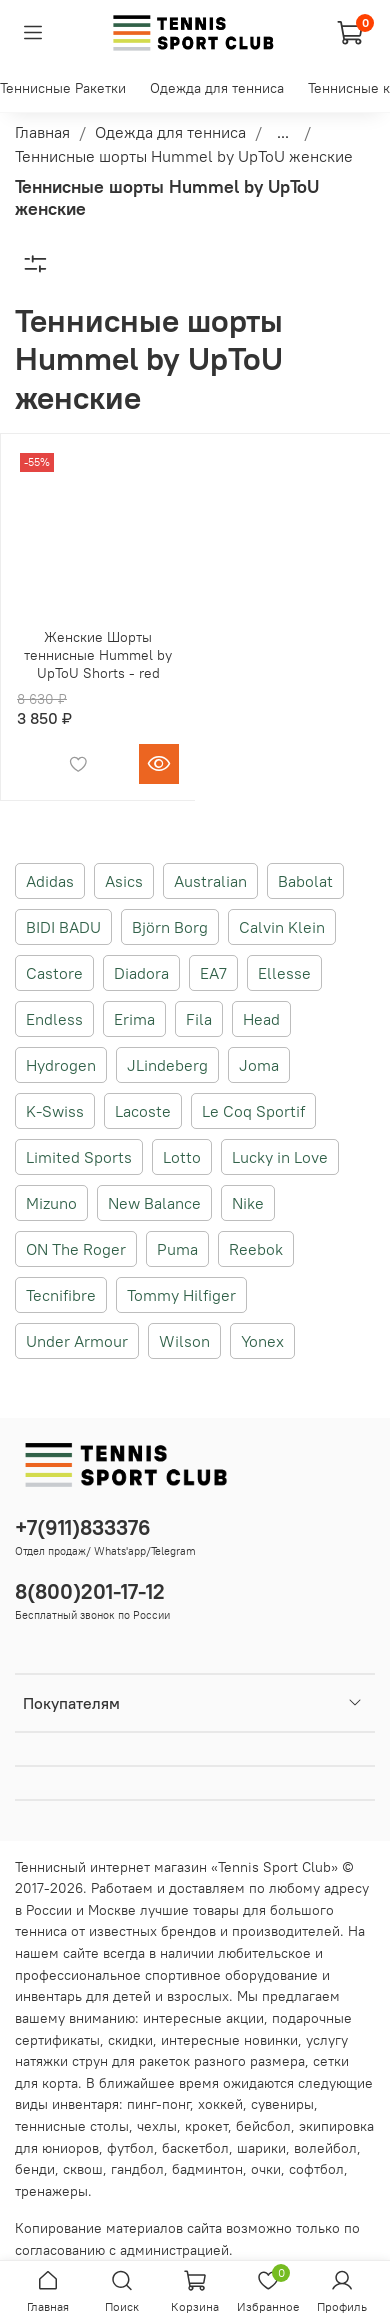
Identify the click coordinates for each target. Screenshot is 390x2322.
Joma (259, 1065)
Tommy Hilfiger (181, 1295)
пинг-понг (158, 2104)
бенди (35, 2169)
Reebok (256, 1249)
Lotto (182, 1157)
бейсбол (263, 2126)
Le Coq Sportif (253, 1111)
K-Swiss (55, 1111)
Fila (199, 1019)
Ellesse (284, 973)
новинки (271, 2040)
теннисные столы (72, 2126)
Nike (248, 1203)
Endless (54, 1019)
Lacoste (143, 1111)
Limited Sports (79, 1157)
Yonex (262, 1341)
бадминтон (207, 2169)
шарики (261, 2148)
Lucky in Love (280, 1157)
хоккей (220, 2104)
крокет (206, 2126)
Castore (54, 973)
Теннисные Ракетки (63, 88)
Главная (42, 132)
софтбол (316, 2169)
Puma (177, 1249)
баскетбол (195, 2148)
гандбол (137, 2169)
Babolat (305, 881)
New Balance (154, 1203)
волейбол (325, 2148)
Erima (134, 1019)
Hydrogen (61, 1065)
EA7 (213, 973)
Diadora (141, 973)
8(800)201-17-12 (90, 1591)
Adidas (50, 881)
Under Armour (77, 1341)
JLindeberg (167, 1065)
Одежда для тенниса (217, 88)
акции (245, 2018)
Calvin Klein (282, 927)
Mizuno (51, 1203)
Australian (210, 881)
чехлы (157, 2126)
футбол (130, 2148)
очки (266, 2169)
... (283, 132)
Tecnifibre (61, 1295)
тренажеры (51, 2191)
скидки (130, 2040)
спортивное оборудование (231, 1975)
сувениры (282, 2104)
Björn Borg (170, 927)
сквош (83, 2169)
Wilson (184, 1341)
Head (261, 1019)
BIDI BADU (63, 927)
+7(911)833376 (83, 1527)
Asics (124, 881)
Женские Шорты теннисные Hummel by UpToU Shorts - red (98, 655)
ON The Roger (76, 1249)
